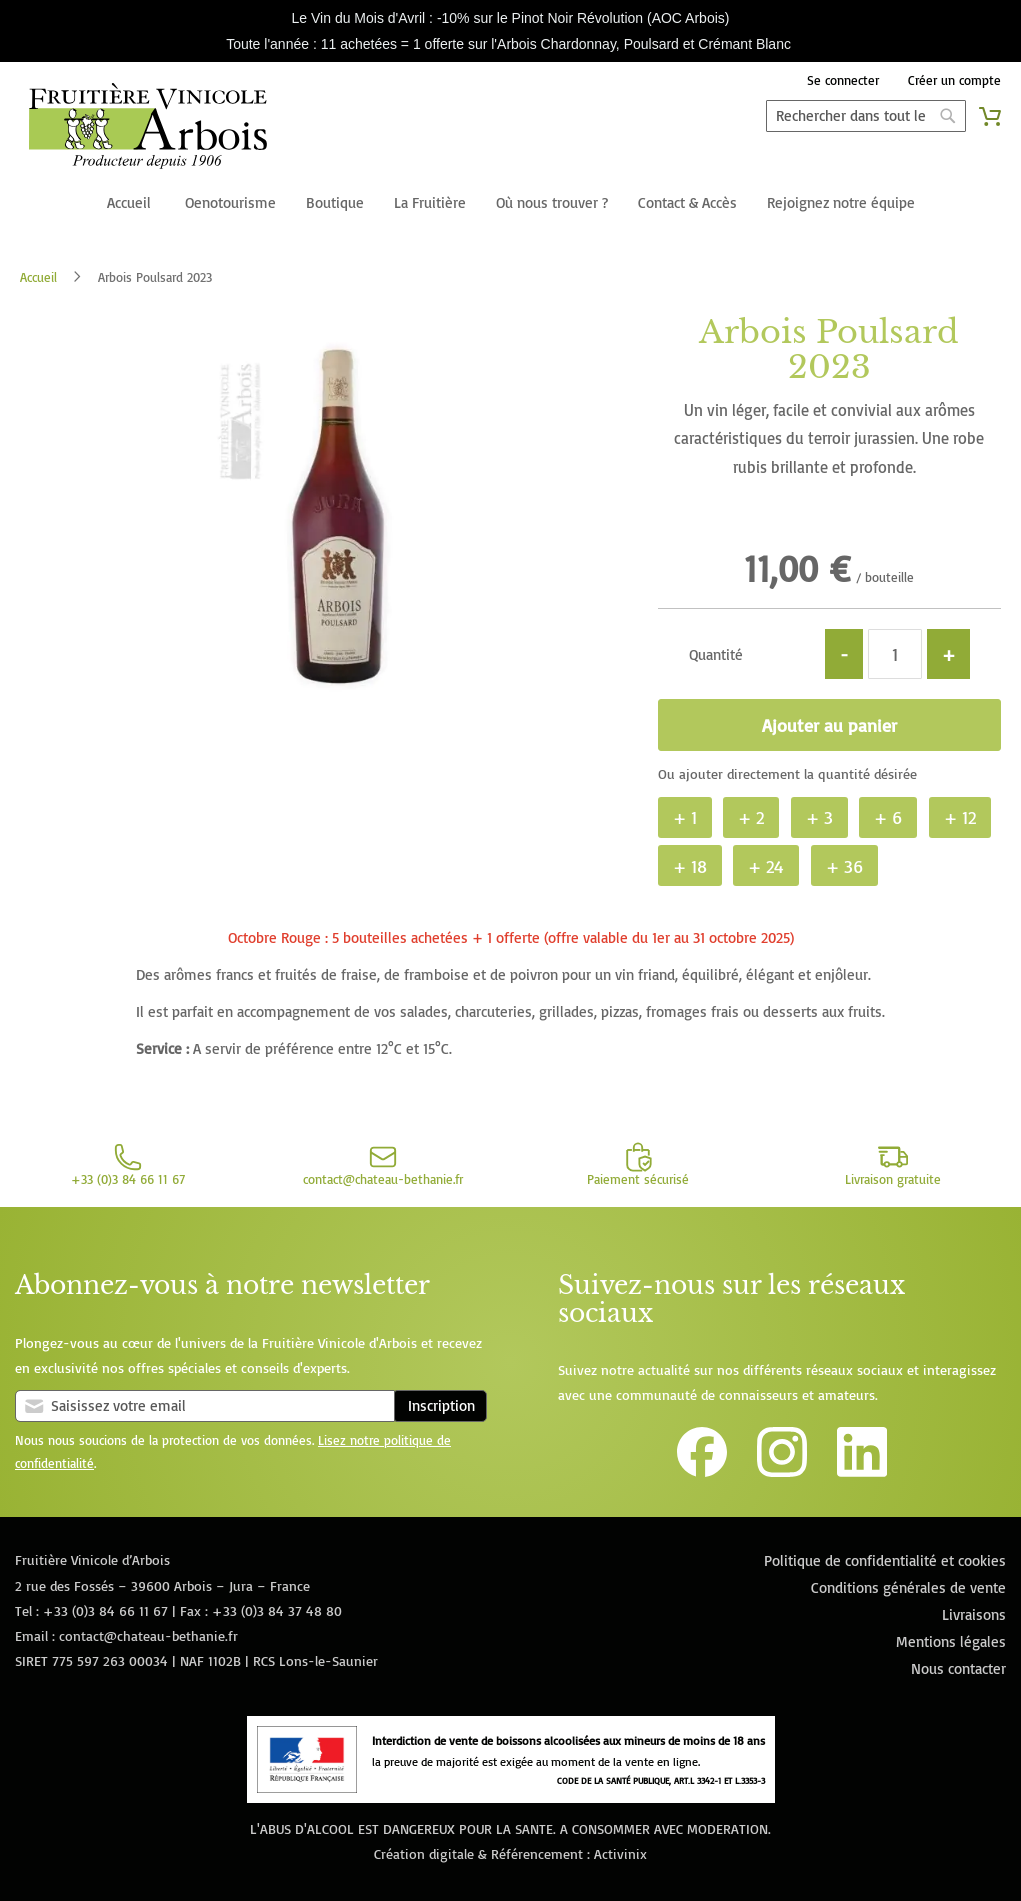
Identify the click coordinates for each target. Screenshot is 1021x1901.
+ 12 (960, 817)
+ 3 (819, 817)
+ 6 (888, 817)
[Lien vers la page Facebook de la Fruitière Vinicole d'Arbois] (702, 1471)
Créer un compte (954, 80)
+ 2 (751, 817)
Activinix (620, 1853)
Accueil (38, 277)
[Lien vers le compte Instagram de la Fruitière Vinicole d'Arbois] (782, 1471)
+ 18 (690, 866)
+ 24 (766, 866)
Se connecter (843, 80)
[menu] (510, 204)
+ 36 (844, 866)
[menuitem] (129, 204)
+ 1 (685, 817)
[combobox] (866, 116)
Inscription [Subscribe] (441, 1405)
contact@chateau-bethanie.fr (148, 1635)
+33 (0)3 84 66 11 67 (105, 1610)
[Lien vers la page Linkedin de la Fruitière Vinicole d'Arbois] (862, 1471)
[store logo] (147, 130)
